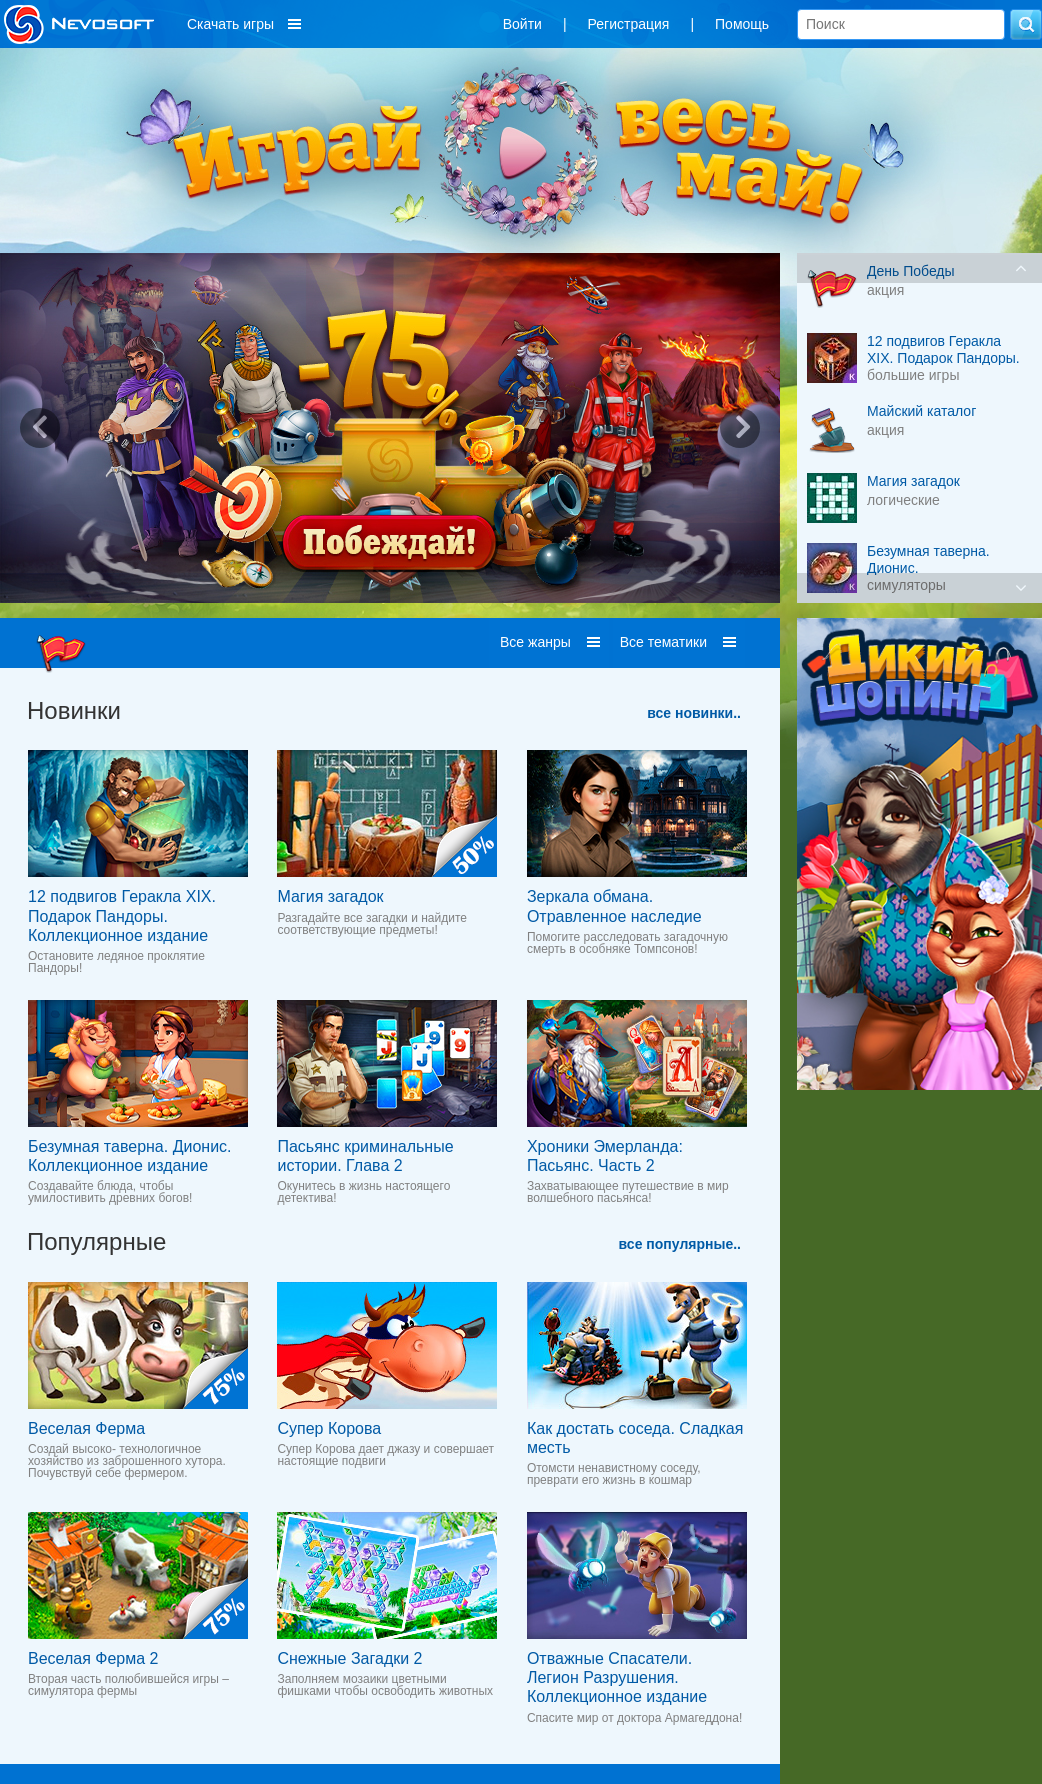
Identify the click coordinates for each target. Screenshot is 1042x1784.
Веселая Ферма (86, 1428)
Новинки (74, 710)
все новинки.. (694, 713)
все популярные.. (680, 1244)
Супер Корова (329, 1428)
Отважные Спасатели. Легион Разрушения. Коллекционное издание (617, 1677)
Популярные (96, 1241)
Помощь (742, 24)
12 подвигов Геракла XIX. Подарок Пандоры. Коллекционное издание (122, 915)
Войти (522, 24)
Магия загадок (330, 896)
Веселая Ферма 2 (93, 1658)
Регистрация (629, 24)
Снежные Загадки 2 (349, 1658)
